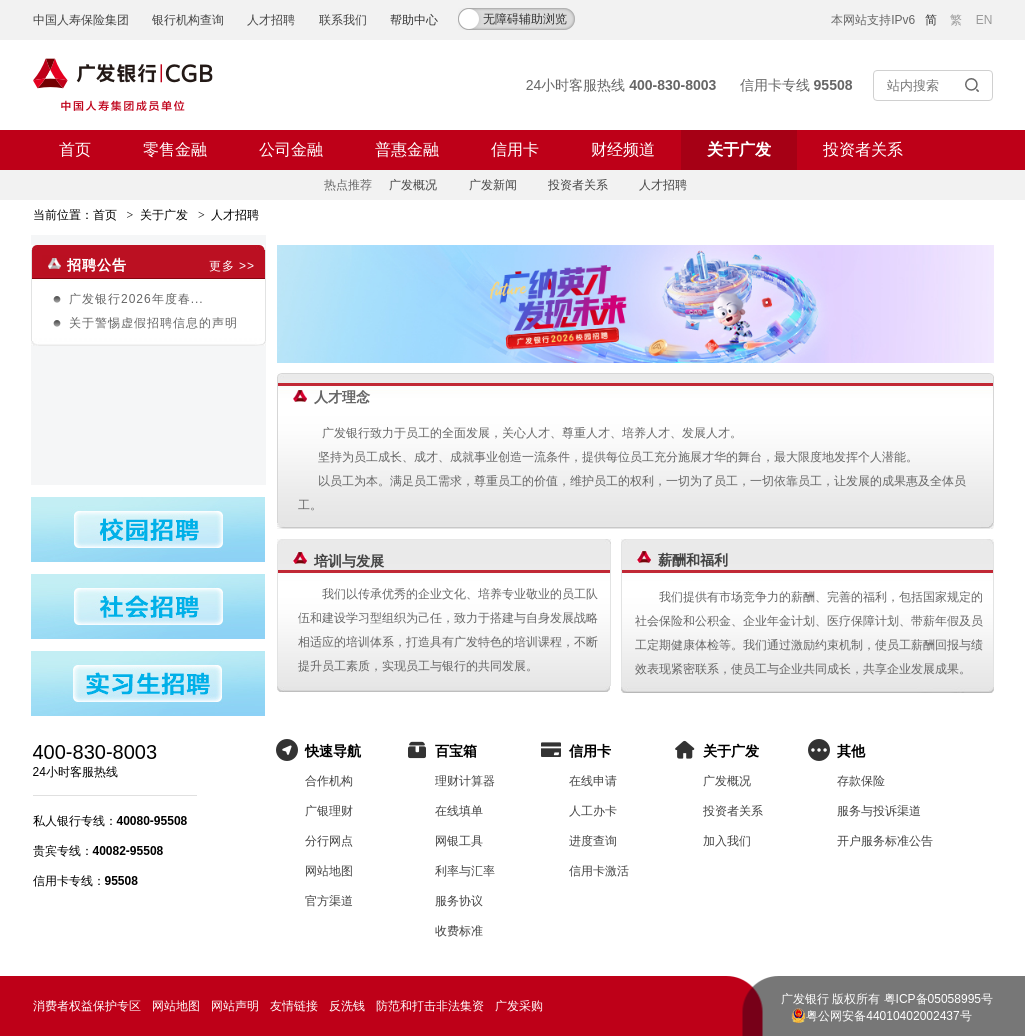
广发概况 (413, 185)
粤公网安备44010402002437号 (888, 1016)
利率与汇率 (465, 871)
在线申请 (593, 781)
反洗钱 (347, 1006)
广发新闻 (493, 185)
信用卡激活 (599, 871)
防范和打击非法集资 (430, 1006)
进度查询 (593, 841)
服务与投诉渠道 (879, 811)
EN (984, 20)
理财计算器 (465, 781)
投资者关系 (863, 149)
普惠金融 (407, 149)
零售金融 (175, 149)
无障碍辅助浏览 (525, 19)
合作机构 (329, 781)
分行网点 (329, 841)
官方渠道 (329, 901)
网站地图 (329, 871)
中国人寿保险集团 (81, 20)
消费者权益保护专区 (87, 1006)
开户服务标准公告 (885, 841)
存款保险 (861, 781)
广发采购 (519, 1006)
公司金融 (291, 149)
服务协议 (459, 901)
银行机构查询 (188, 20)
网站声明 (235, 1006)
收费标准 (459, 931)
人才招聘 (271, 20)
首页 (75, 149)
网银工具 (459, 841)
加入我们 (727, 841)
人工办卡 (593, 811)
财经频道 (623, 149)
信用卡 (515, 149)
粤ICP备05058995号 (938, 999)
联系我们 (343, 20)
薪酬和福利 (693, 560)
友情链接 (294, 1006)
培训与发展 (349, 561)
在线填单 (459, 811)
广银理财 (329, 811)
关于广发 (739, 149)
